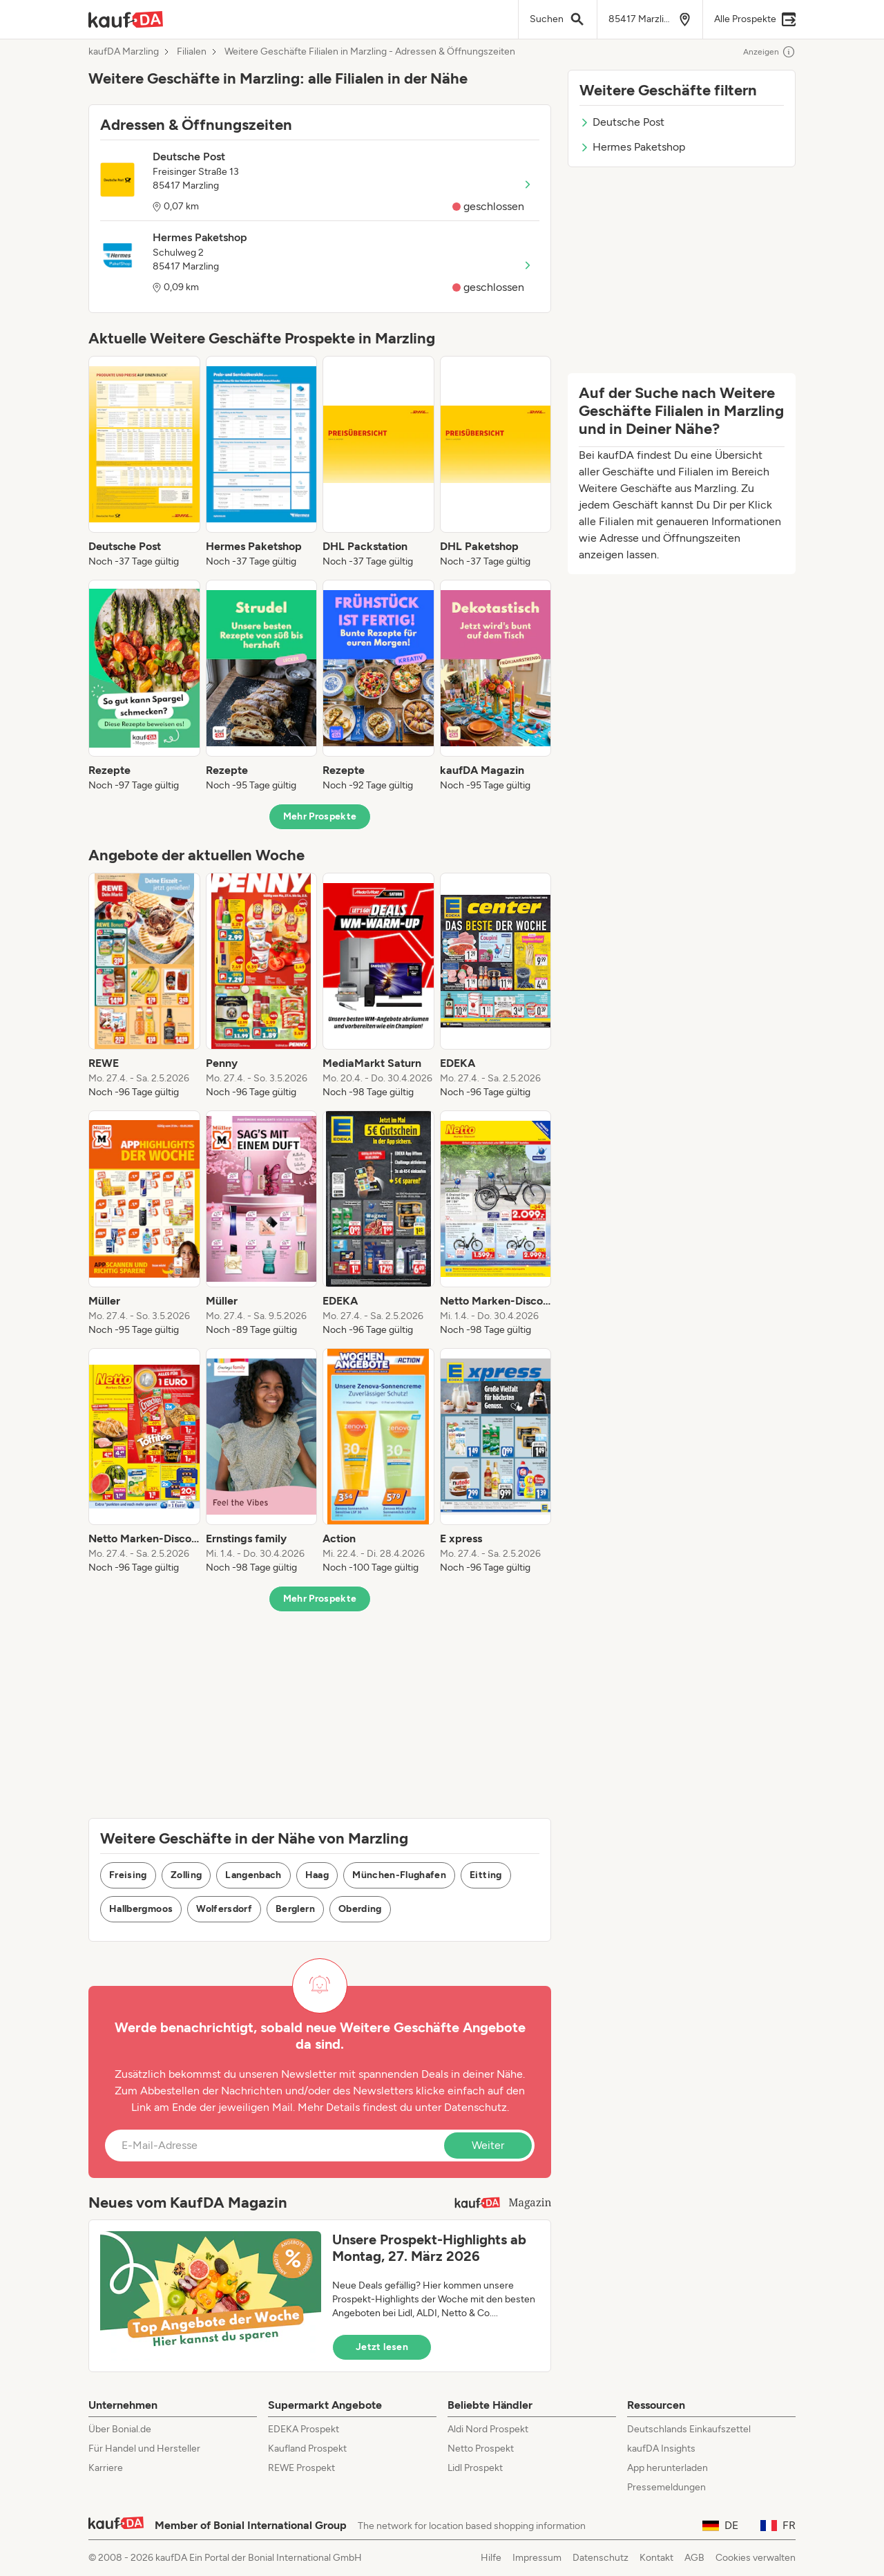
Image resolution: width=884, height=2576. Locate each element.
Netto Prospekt (481, 2448)
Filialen (191, 52)
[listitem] (144, 462)
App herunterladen (667, 2468)
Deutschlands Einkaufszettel (689, 2429)
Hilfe (491, 2558)
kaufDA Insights (661, 2448)
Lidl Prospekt (475, 2468)
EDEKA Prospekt (303, 2429)
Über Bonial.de (119, 2429)
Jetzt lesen (382, 2347)
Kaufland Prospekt (307, 2448)
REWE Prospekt (301, 2468)
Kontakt (656, 2558)
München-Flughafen (399, 1875)
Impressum (536, 2558)
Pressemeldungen (666, 2487)
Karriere (105, 2468)
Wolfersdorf (224, 1909)
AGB (694, 2558)
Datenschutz (475, 2107)
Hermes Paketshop (632, 146)
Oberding (360, 1909)
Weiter (488, 2145)
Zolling (186, 1875)
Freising (128, 1875)
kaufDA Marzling (123, 52)
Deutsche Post (621, 122)
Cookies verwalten (755, 2558)
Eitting (485, 1875)
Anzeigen (769, 52)
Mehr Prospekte (320, 816)
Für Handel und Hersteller (144, 2448)
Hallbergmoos (141, 1909)
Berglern (295, 1909)
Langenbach (253, 1875)
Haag (317, 1875)
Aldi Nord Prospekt (488, 2429)
